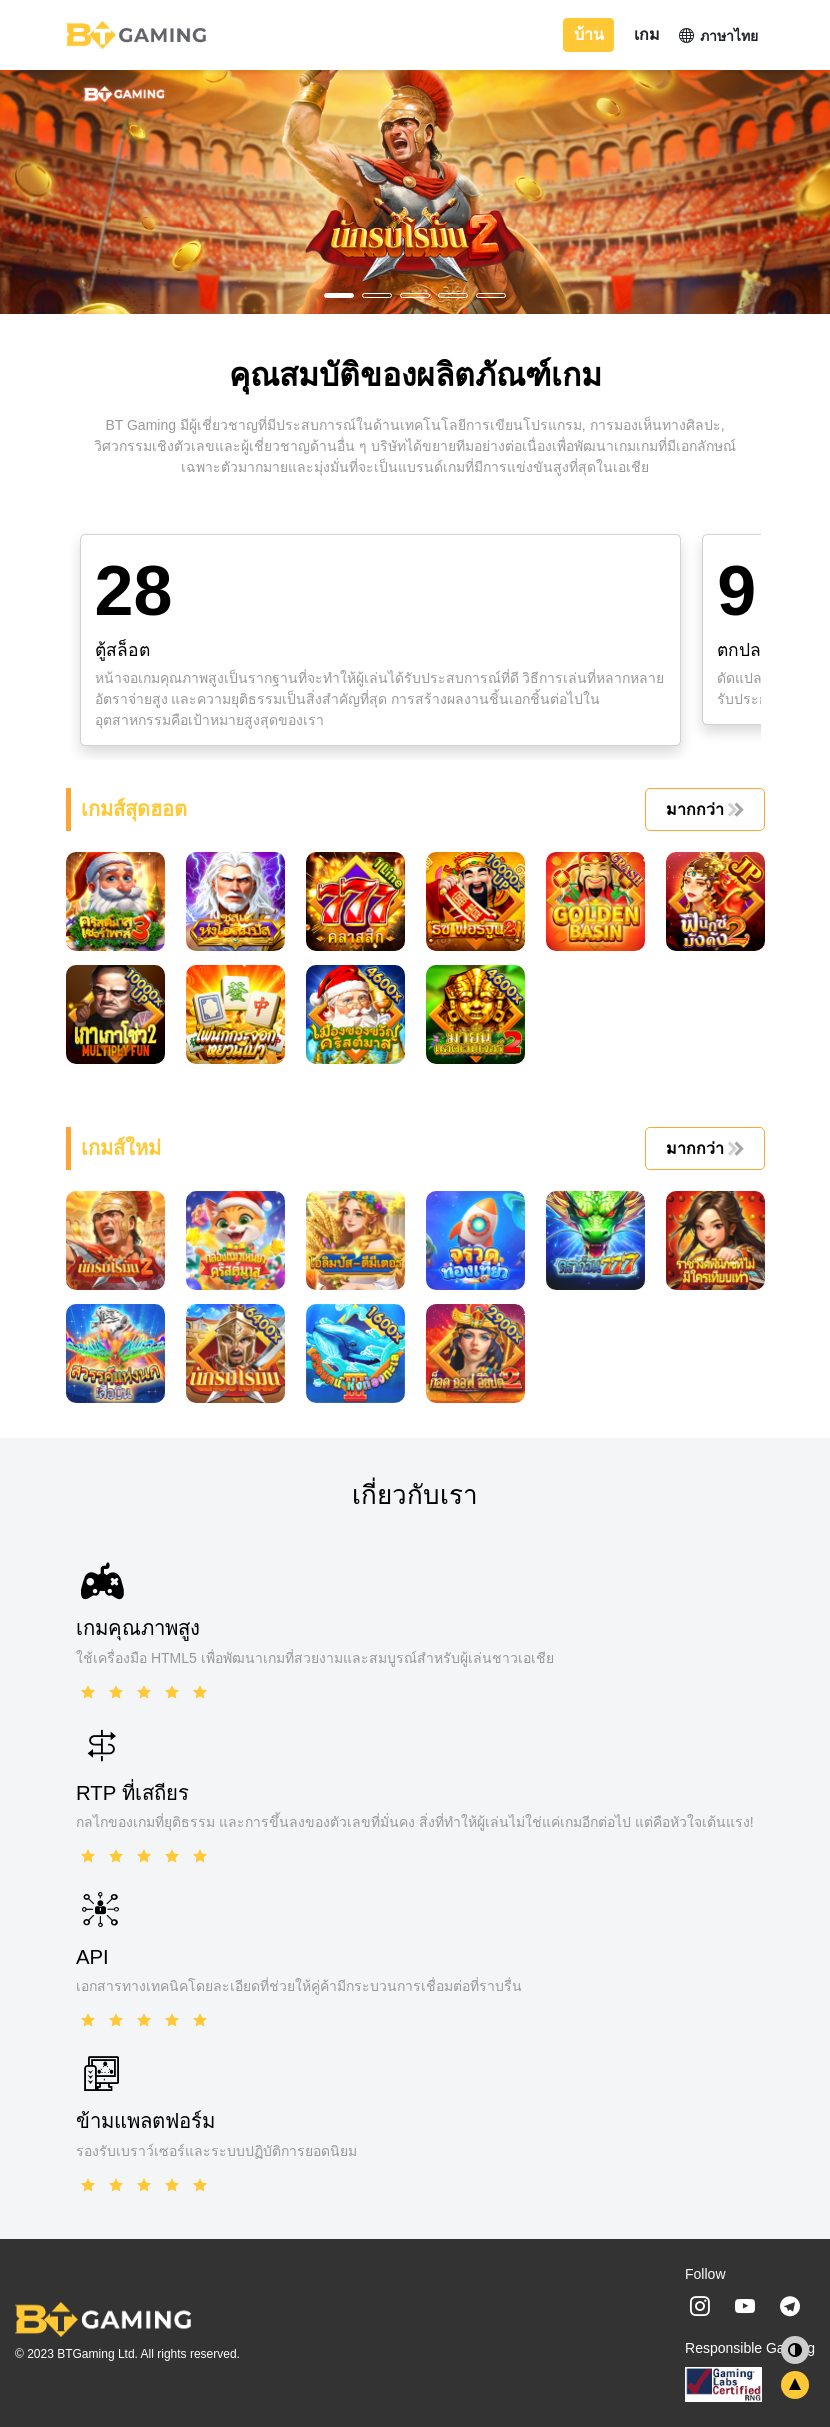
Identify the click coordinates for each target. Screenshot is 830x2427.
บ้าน (589, 34)
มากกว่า (702, 809)
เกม (647, 34)
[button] (339, 295)
